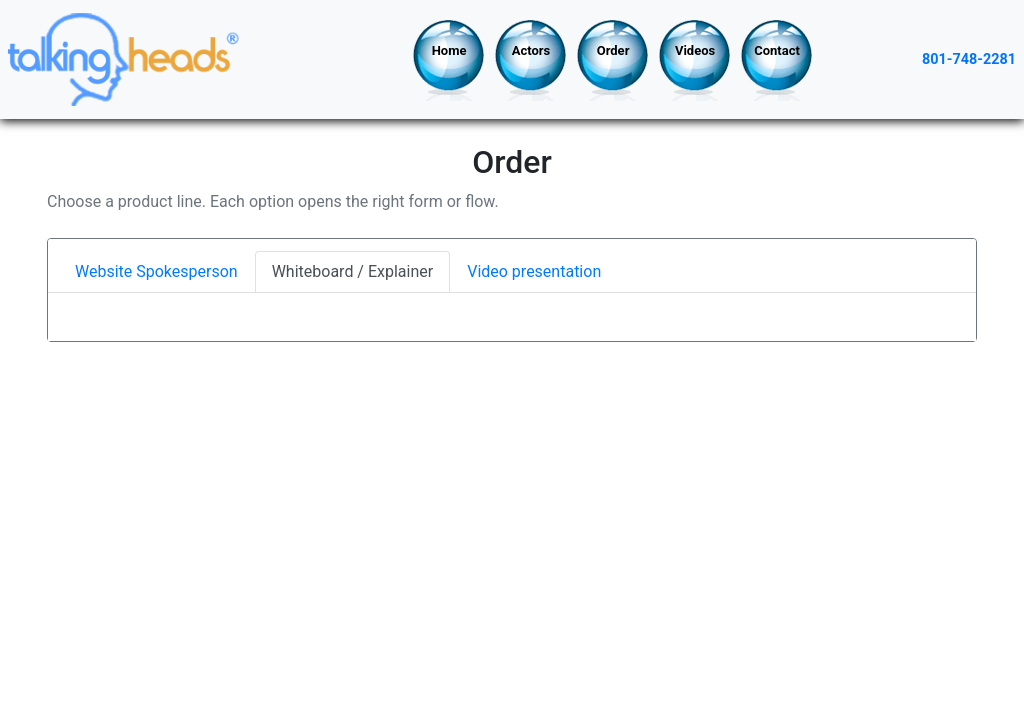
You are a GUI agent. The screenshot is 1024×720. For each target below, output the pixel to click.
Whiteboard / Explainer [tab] (353, 271)
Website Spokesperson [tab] (156, 271)
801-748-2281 (969, 59)
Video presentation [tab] (534, 271)
